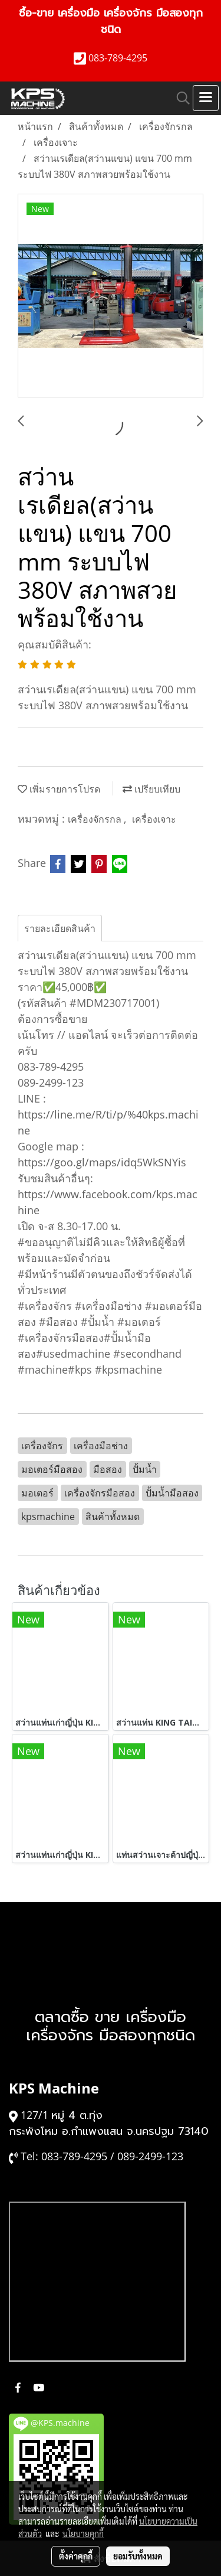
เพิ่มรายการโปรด (59, 788)
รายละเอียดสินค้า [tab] (59, 928)
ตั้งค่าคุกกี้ (76, 2556)
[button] (179, 98)
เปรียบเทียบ (151, 788)
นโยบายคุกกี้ (83, 2533)
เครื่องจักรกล (96, 819)
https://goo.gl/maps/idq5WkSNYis (102, 1162)
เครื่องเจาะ (154, 819)
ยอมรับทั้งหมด (138, 2556)
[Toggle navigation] (206, 98)
